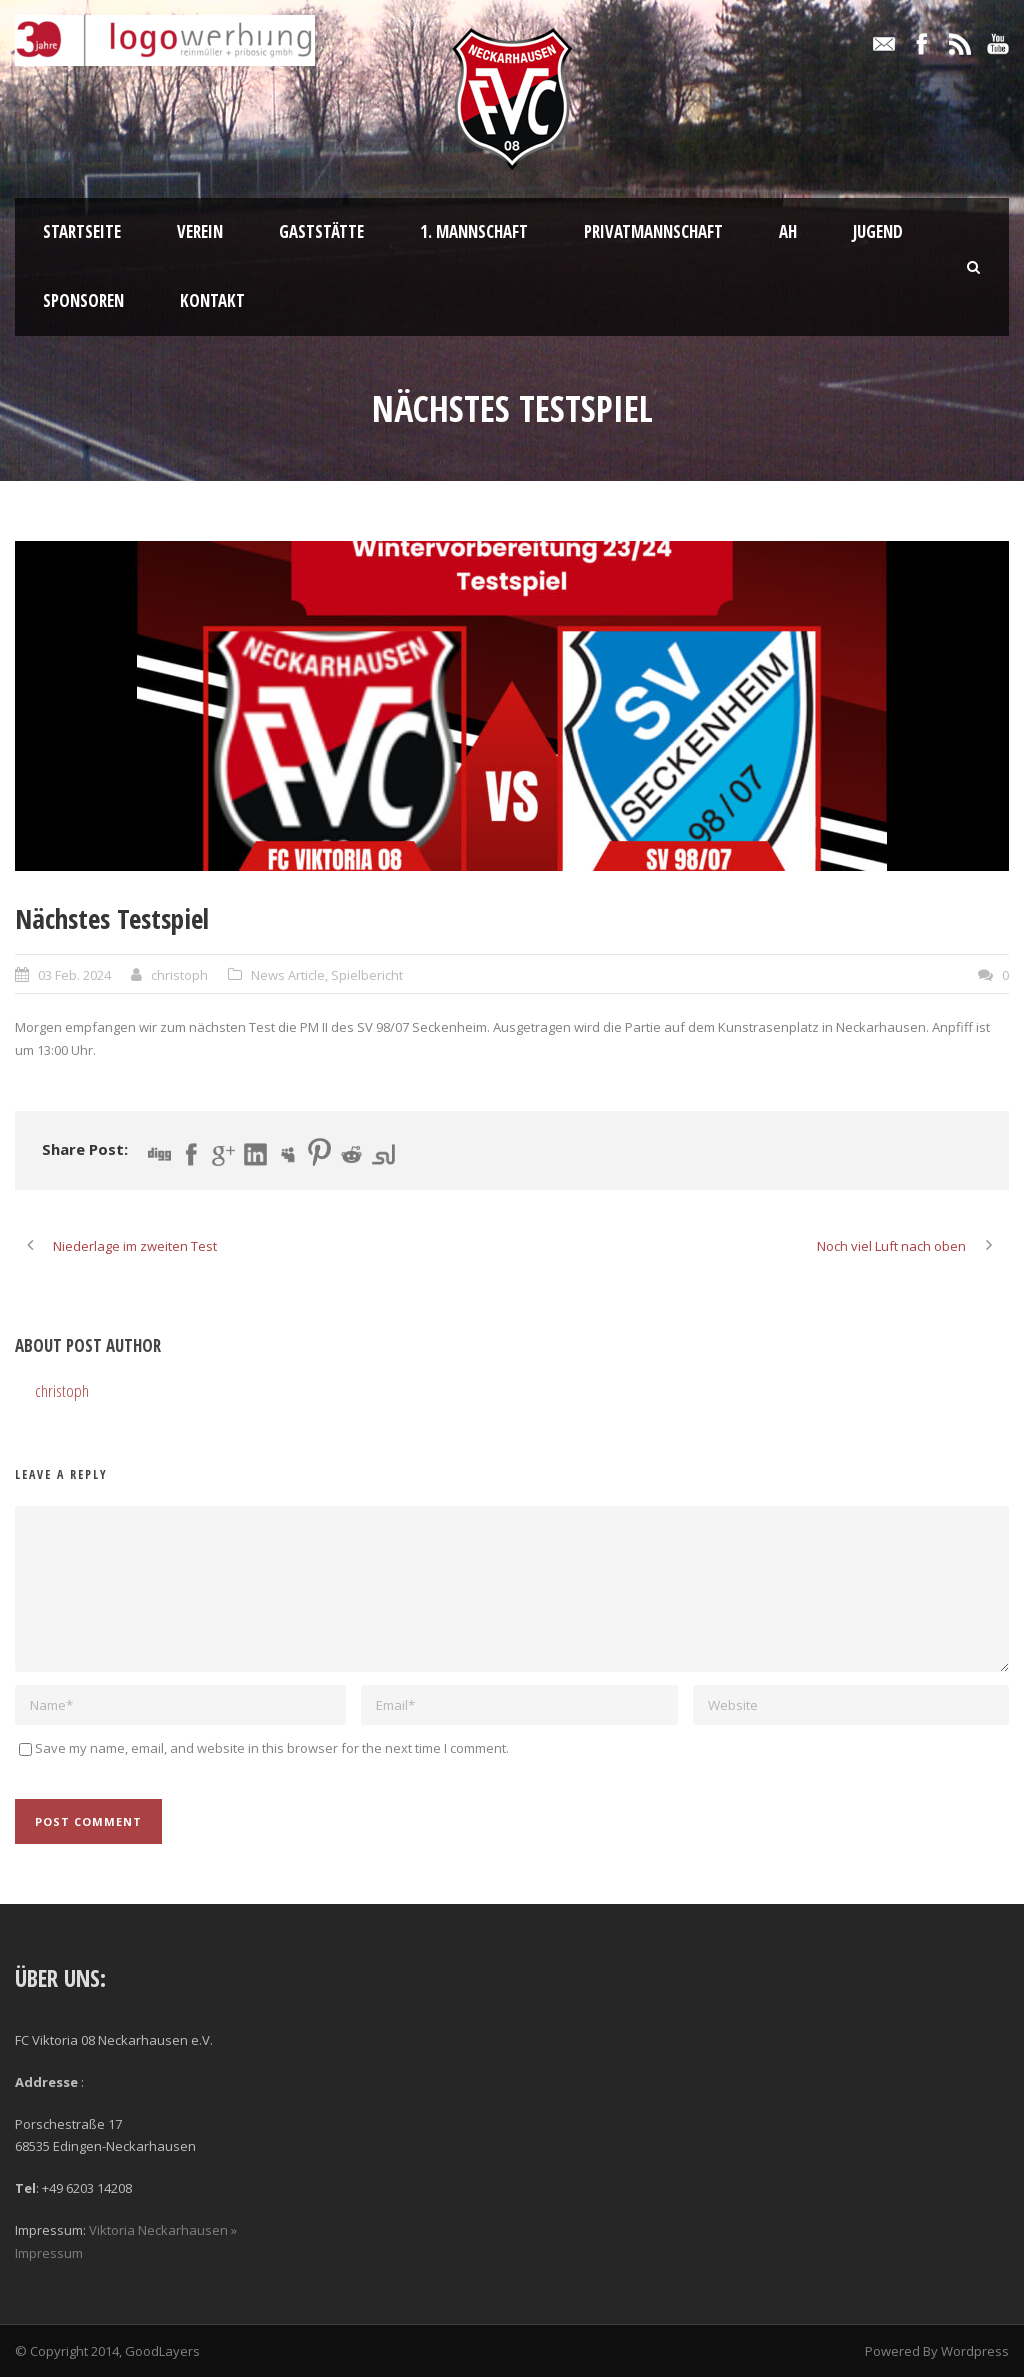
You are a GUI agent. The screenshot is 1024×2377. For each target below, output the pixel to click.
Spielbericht (367, 975)
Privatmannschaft (653, 231)
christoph (179, 975)
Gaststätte (321, 231)
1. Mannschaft (474, 231)
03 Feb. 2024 (74, 975)
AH (788, 231)
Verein (200, 231)
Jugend (878, 231)
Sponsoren (83, 300)
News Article (288, 975)
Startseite (82, 231)
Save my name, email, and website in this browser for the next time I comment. (272, 1748)
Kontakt (212, 300)
